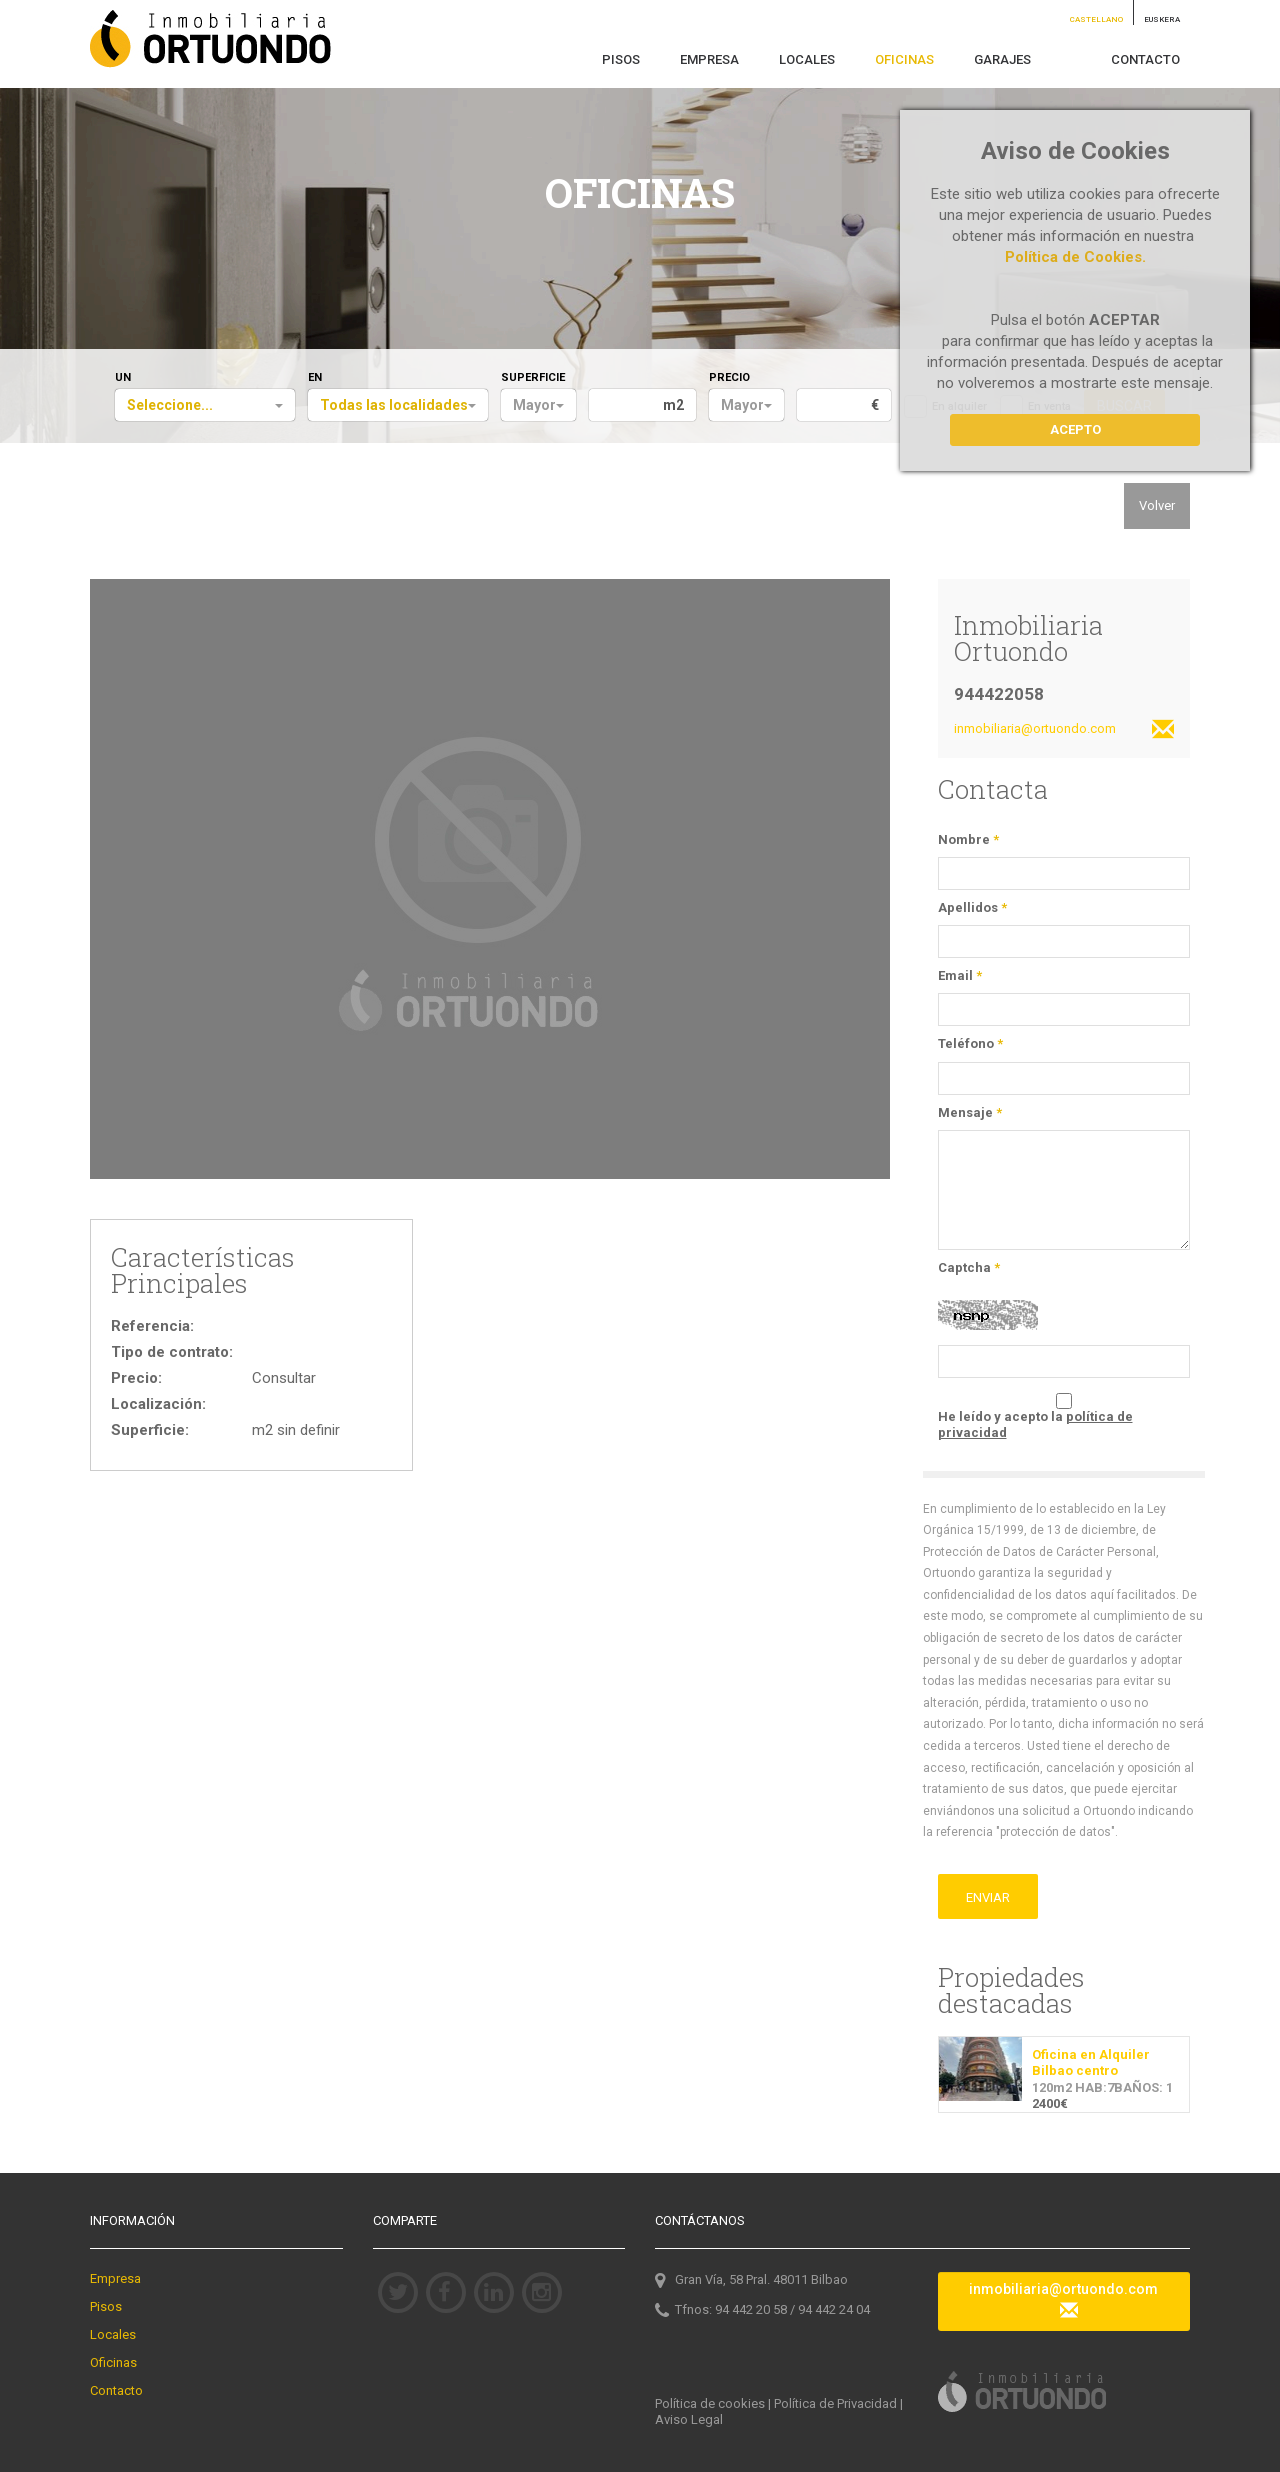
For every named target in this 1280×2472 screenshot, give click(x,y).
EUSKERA (1162, 19)
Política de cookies (710, 2403)
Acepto (1075, 429)
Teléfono (970, 1043)
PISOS (621, 59)
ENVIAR (988, 1897)
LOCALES (807, 59)
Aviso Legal (689, 2419)
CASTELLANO (1096, 19)
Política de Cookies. (1075, 257)
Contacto (116, 2390)
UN (123, 377)
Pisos (106, 2306)
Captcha (969, 1267)
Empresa (115, 2278)
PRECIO (729, 377)
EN (315, 377)
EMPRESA (709, 59)
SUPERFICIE (533, 377)
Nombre (968, 839)
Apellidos (972, 907)
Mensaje (970, 1112)
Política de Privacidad (835, 2403)
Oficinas (113, 2362)
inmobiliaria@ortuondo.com (1064, 730)
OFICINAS (904, 59)
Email (960, 975)
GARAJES (1002, 59)
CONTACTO (1145, 59)
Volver (1157, 505)
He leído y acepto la (1035, 1424)
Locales (113, 2334)
